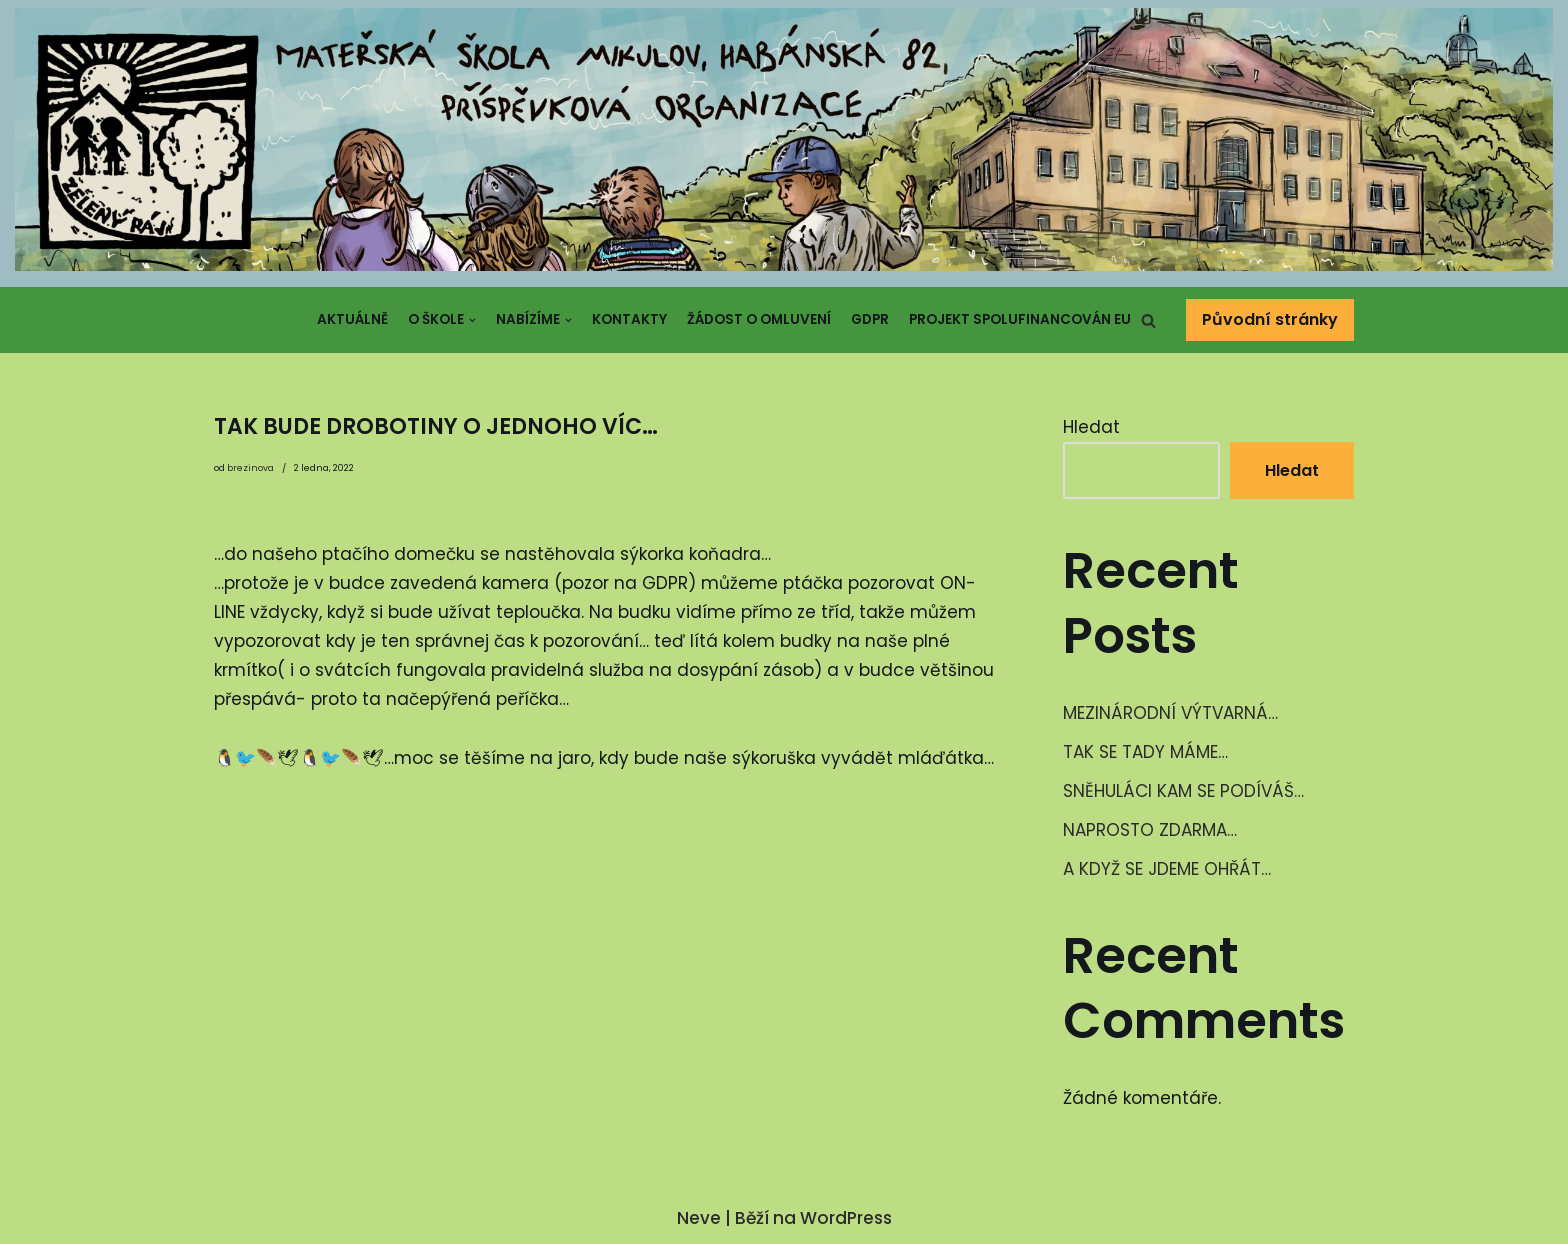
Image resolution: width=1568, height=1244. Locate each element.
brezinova (250, 468)
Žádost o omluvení (759, 319)
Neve (699, 1218)
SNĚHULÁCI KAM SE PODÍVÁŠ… (1183, 791)
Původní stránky (1270, 319)
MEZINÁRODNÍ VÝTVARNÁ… (1170, 713)
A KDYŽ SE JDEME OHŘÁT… (1167, 869)
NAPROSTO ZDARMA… (1150, 830)
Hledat (1091, 427)
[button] (1148, 320)
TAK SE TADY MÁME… (1145, 752)
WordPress (846, 1218)
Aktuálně (352, 319)
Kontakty (629, 319)
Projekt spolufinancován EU (1020, 319)
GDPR (870, 319)
